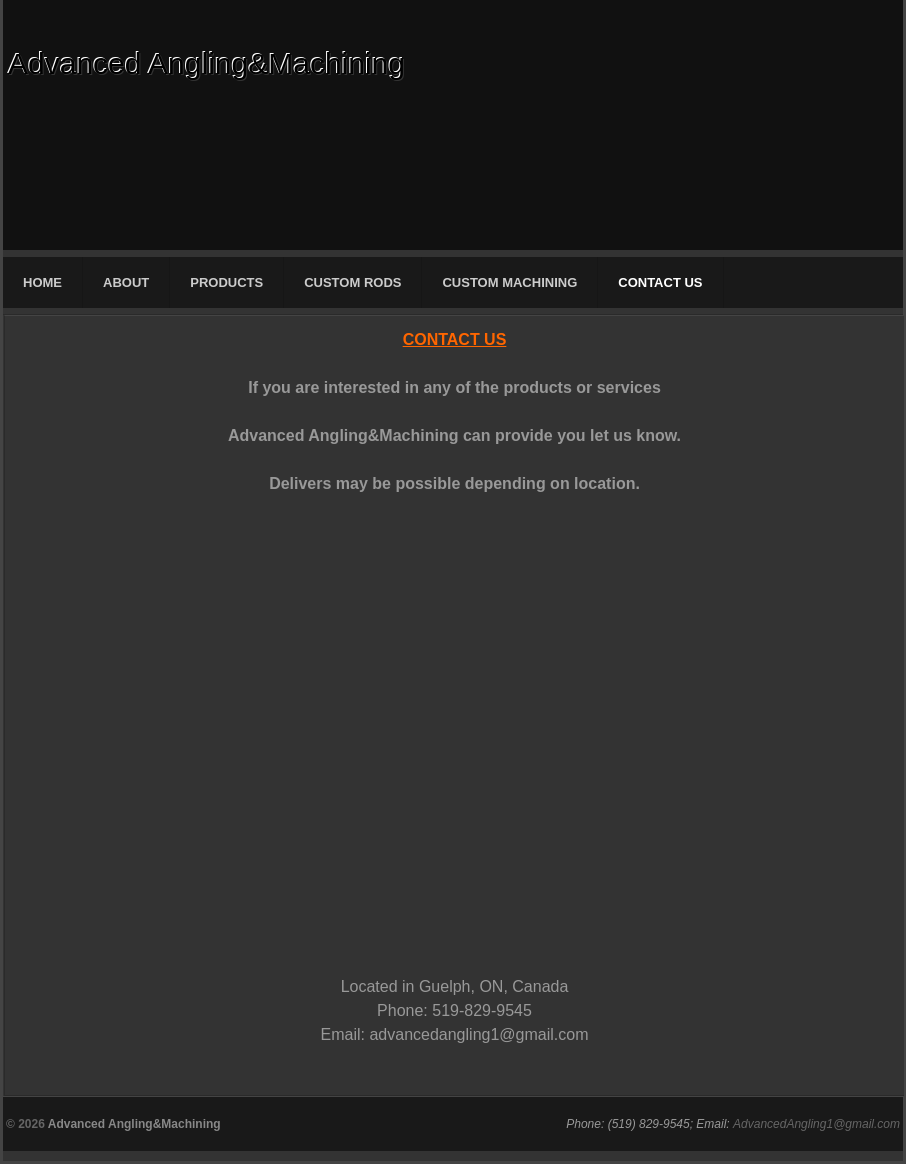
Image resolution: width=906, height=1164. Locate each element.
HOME (42, 282)
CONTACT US (660, 282)
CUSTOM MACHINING (509, 282)
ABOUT (126, 282)
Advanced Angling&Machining (206, 63)
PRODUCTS (226, 282)
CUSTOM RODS (352, 282)
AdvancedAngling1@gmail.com (816, 1124)
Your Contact (314, 708)
